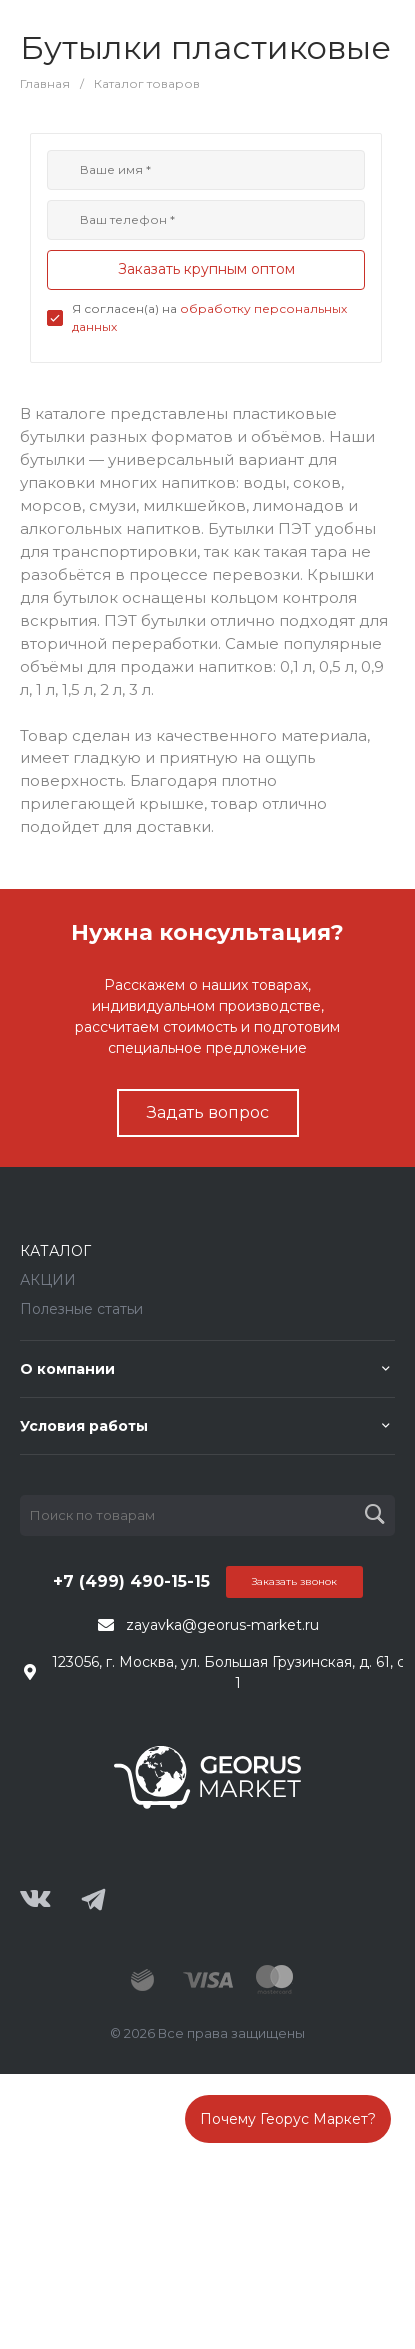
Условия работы (84, 1426)
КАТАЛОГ (55, 1251)
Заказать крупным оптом (206, 269)
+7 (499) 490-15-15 (131, 1581)
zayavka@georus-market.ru (222, 1625)
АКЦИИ (48, 1280)
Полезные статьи (81, 1309)
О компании (67, 1369)
